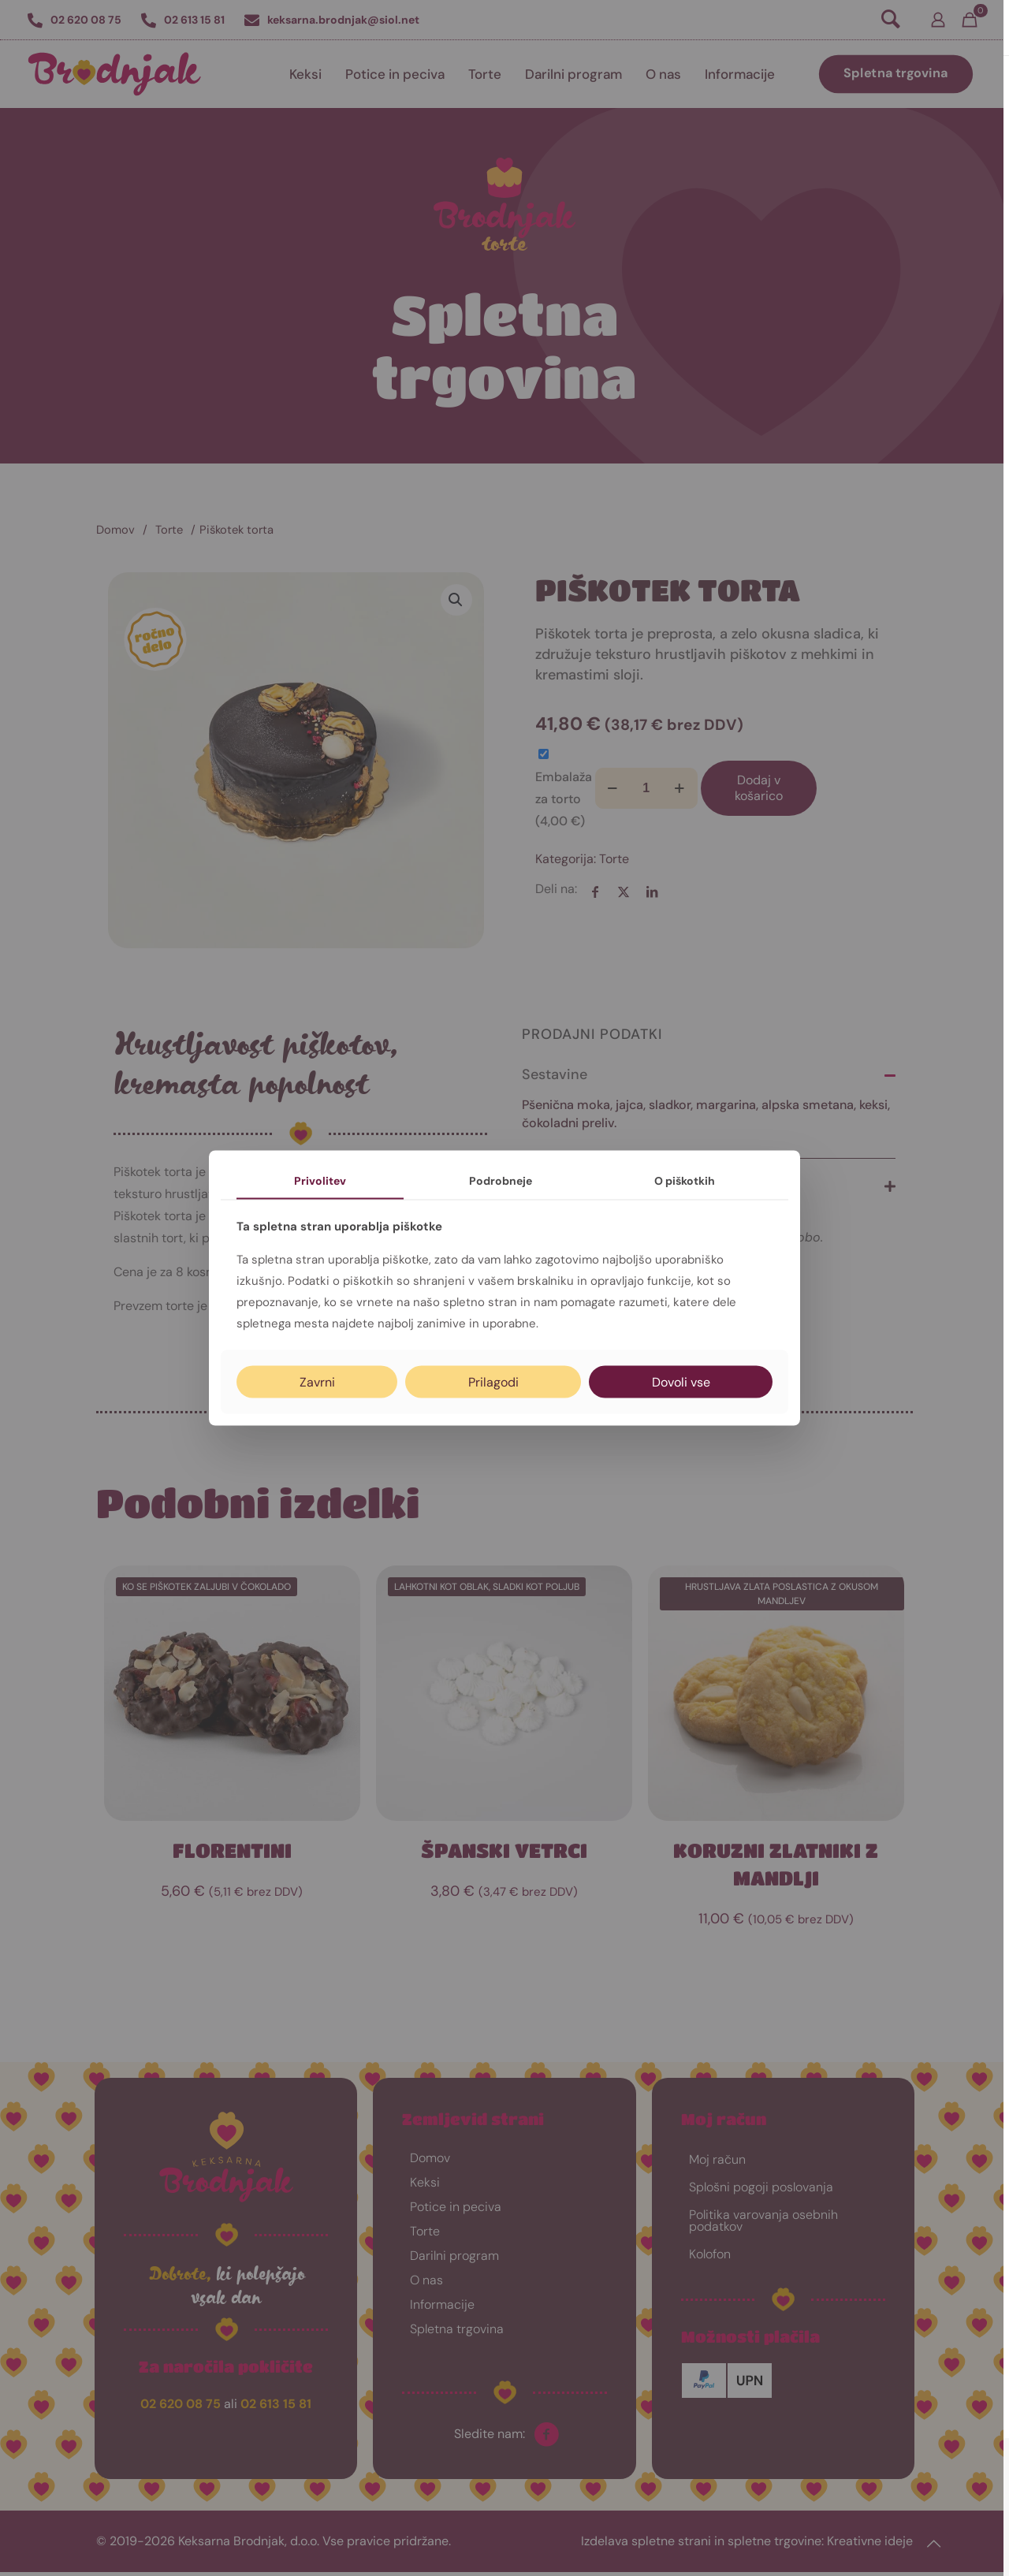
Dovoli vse (681, 1381)
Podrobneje (500, 1181)
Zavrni (317, 1381)
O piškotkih (684, 1181)
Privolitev (320, 1181)
